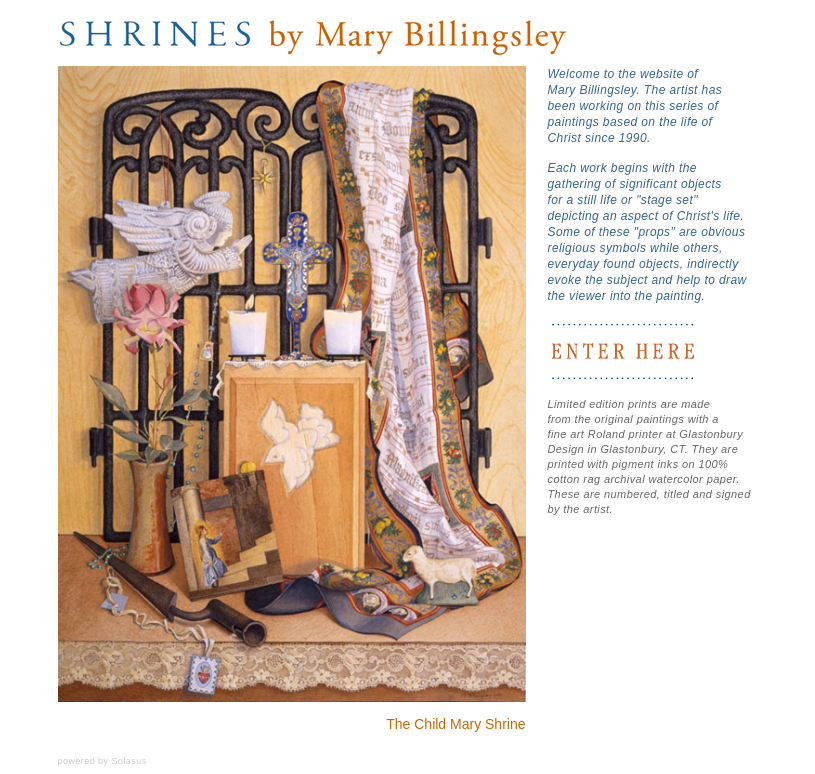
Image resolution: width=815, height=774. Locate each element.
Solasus (128, 761)
